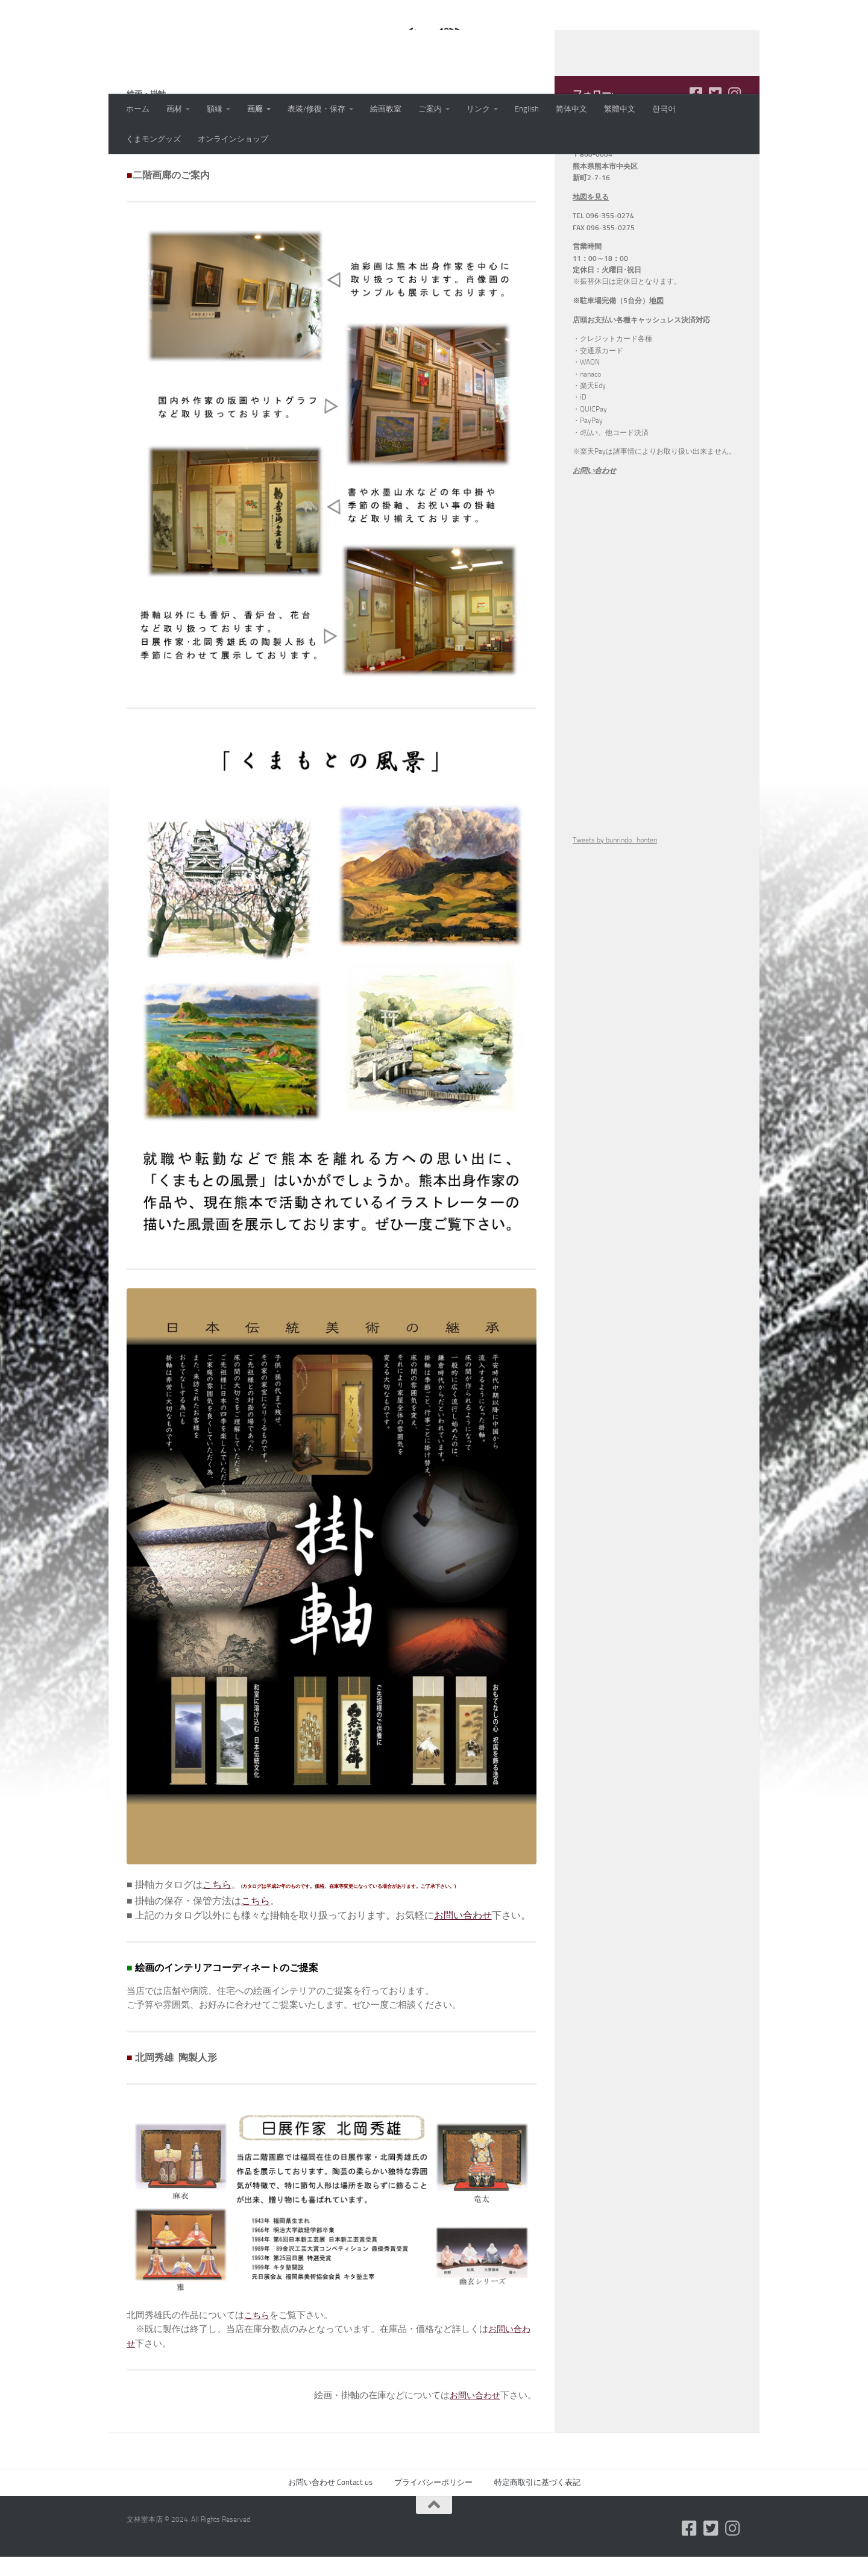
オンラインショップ (233, 138)
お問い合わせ (463, 1993)
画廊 (255, 108)
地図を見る (591, 275)
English (527, 108)
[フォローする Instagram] (734, 172)
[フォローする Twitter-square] (715, 172)
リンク (478, 108)
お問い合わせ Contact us (330, 2560)
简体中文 (571, 108)
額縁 (214, 108)
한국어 (664, 108)
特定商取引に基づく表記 (537, 2560)
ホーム (137, 108)
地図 (656, 379)
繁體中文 (619, 108)
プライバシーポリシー (433, 2560)
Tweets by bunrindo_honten (615, 918)
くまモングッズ (153, 138)
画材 (174, 108)
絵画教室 (385, 108)
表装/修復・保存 (316, 108)
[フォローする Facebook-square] (695, 172)
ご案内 (430, 108)
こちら (217, 1963)
